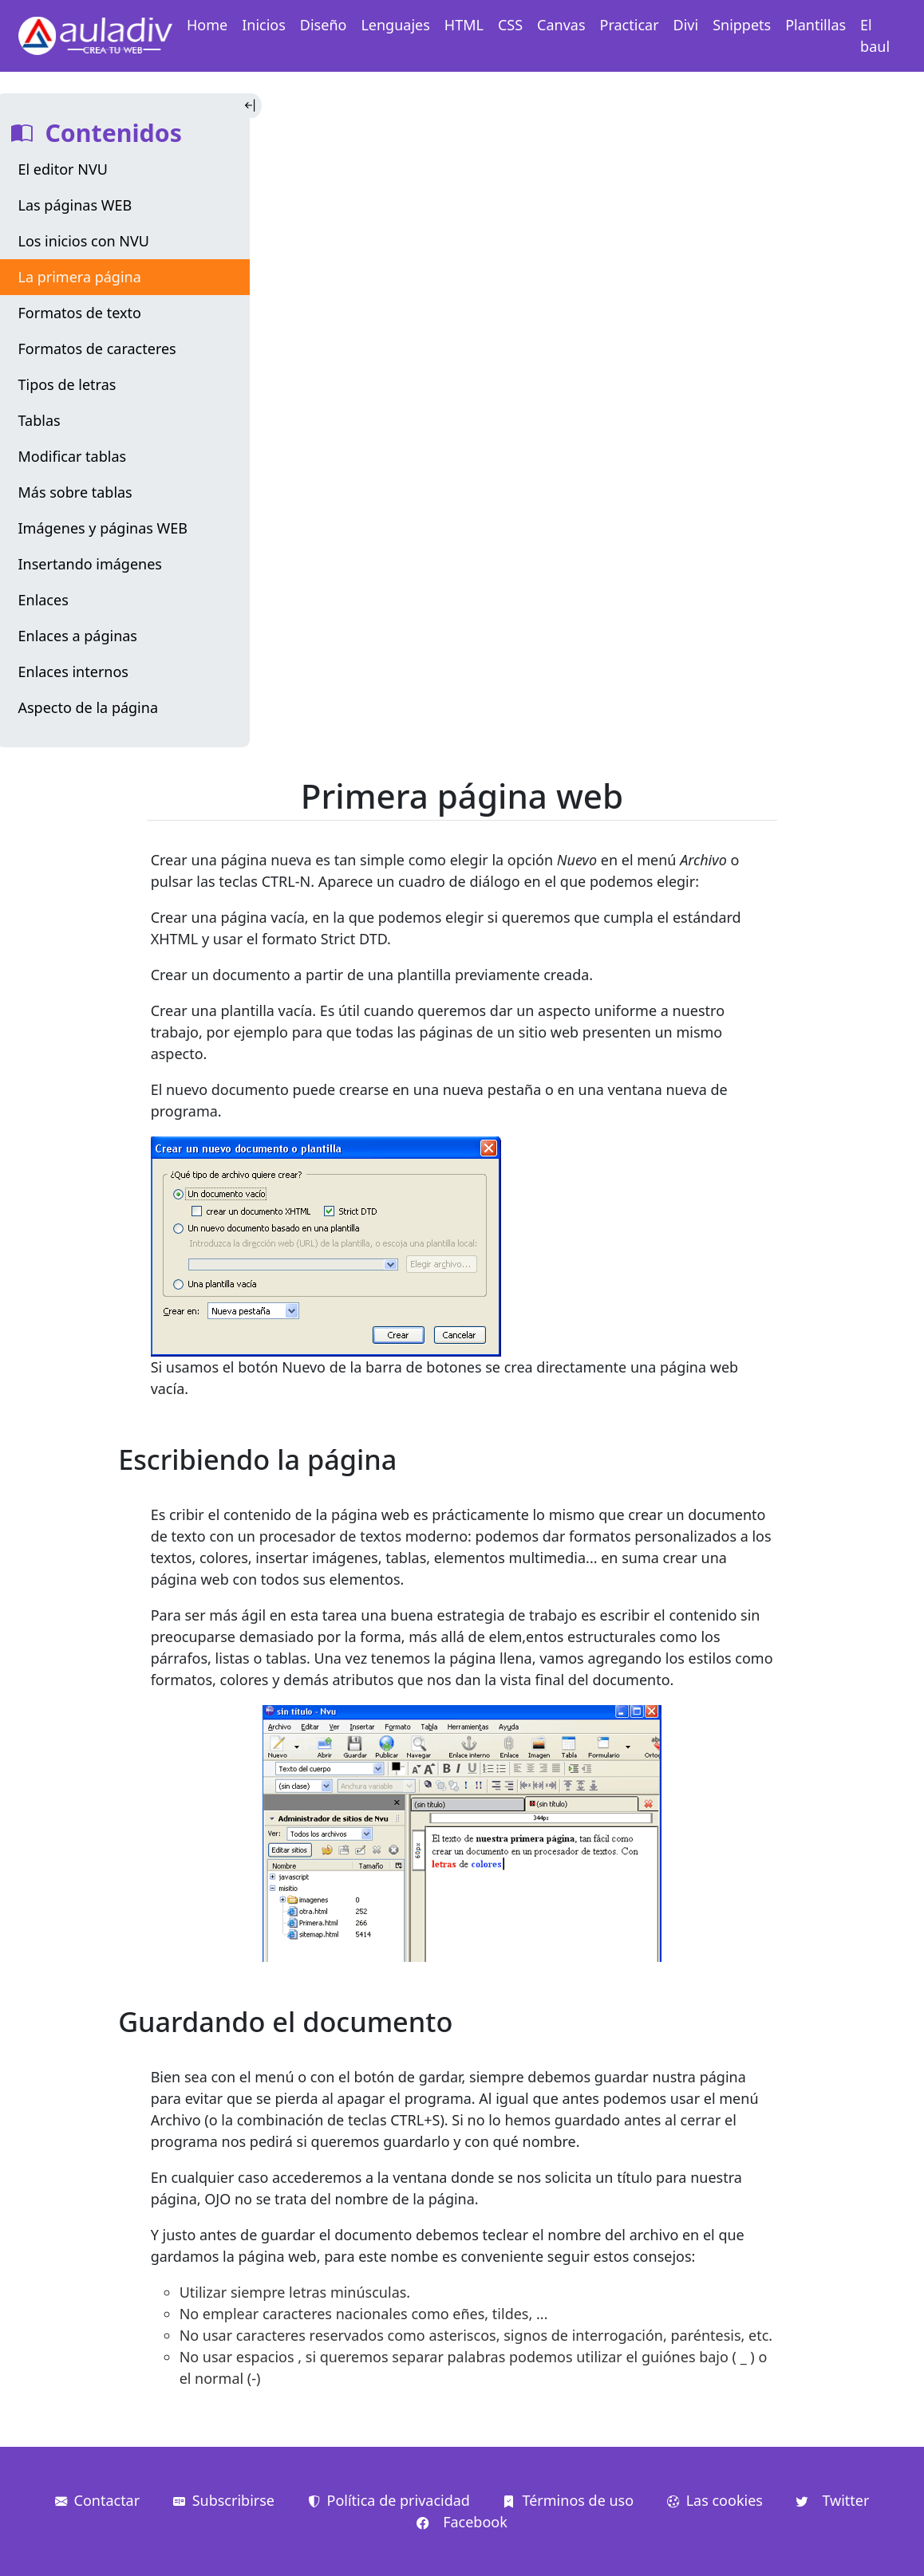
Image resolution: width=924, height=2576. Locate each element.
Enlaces (43, 599)
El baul (875, 35)
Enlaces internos (73, 671)
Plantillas (815, 24)
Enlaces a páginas (77, 635)
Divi (686, 24)
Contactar (97, 2500)
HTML (464, 24)
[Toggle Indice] (252, 105)
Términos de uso (568, 2500)
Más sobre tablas (75, 492)
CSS (510, 24)
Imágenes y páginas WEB (103, 528)
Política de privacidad (389, 2500)
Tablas (39, 420)
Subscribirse (223, 2500)
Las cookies (715, 2500)
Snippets (742, 24)
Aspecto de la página (88, 707)
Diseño (323, 24)
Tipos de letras (67, 384)
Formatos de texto (79, 312)
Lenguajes (395, 24)
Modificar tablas (72, 456)
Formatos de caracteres (97, 348)
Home (207, 24)
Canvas (561, 24)
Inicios (264, 24)
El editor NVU (63, 169)
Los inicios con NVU (83, 240)
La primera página (79, 276)
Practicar (629, 24)
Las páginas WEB (75, 205)
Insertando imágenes (90, 563)
